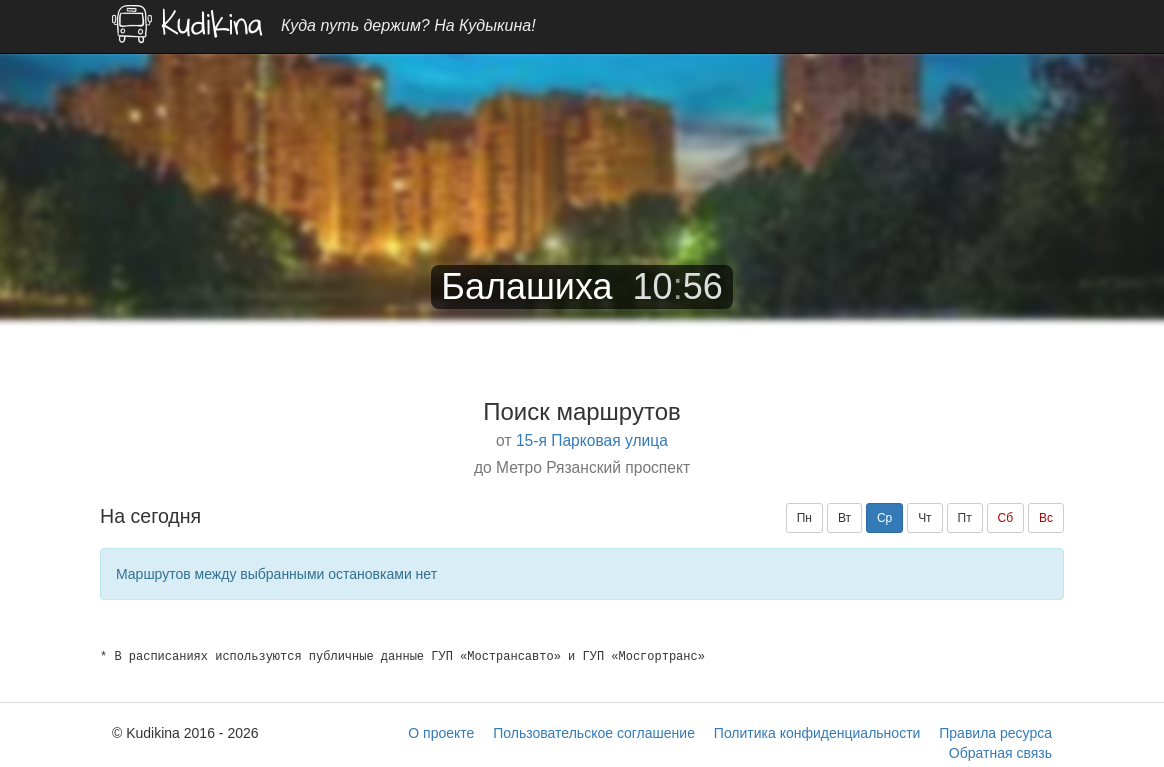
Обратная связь (1000, 753)
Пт (965, 518)
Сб (1006, 518)
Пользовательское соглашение (594, 733)
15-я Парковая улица (592, 440)
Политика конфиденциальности (817, 733)
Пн (804, 518)
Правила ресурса (995, 733)
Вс (1046, 518)
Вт (844, 518)
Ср (884, 518)
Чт (925, 518)
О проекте (441, 733)
